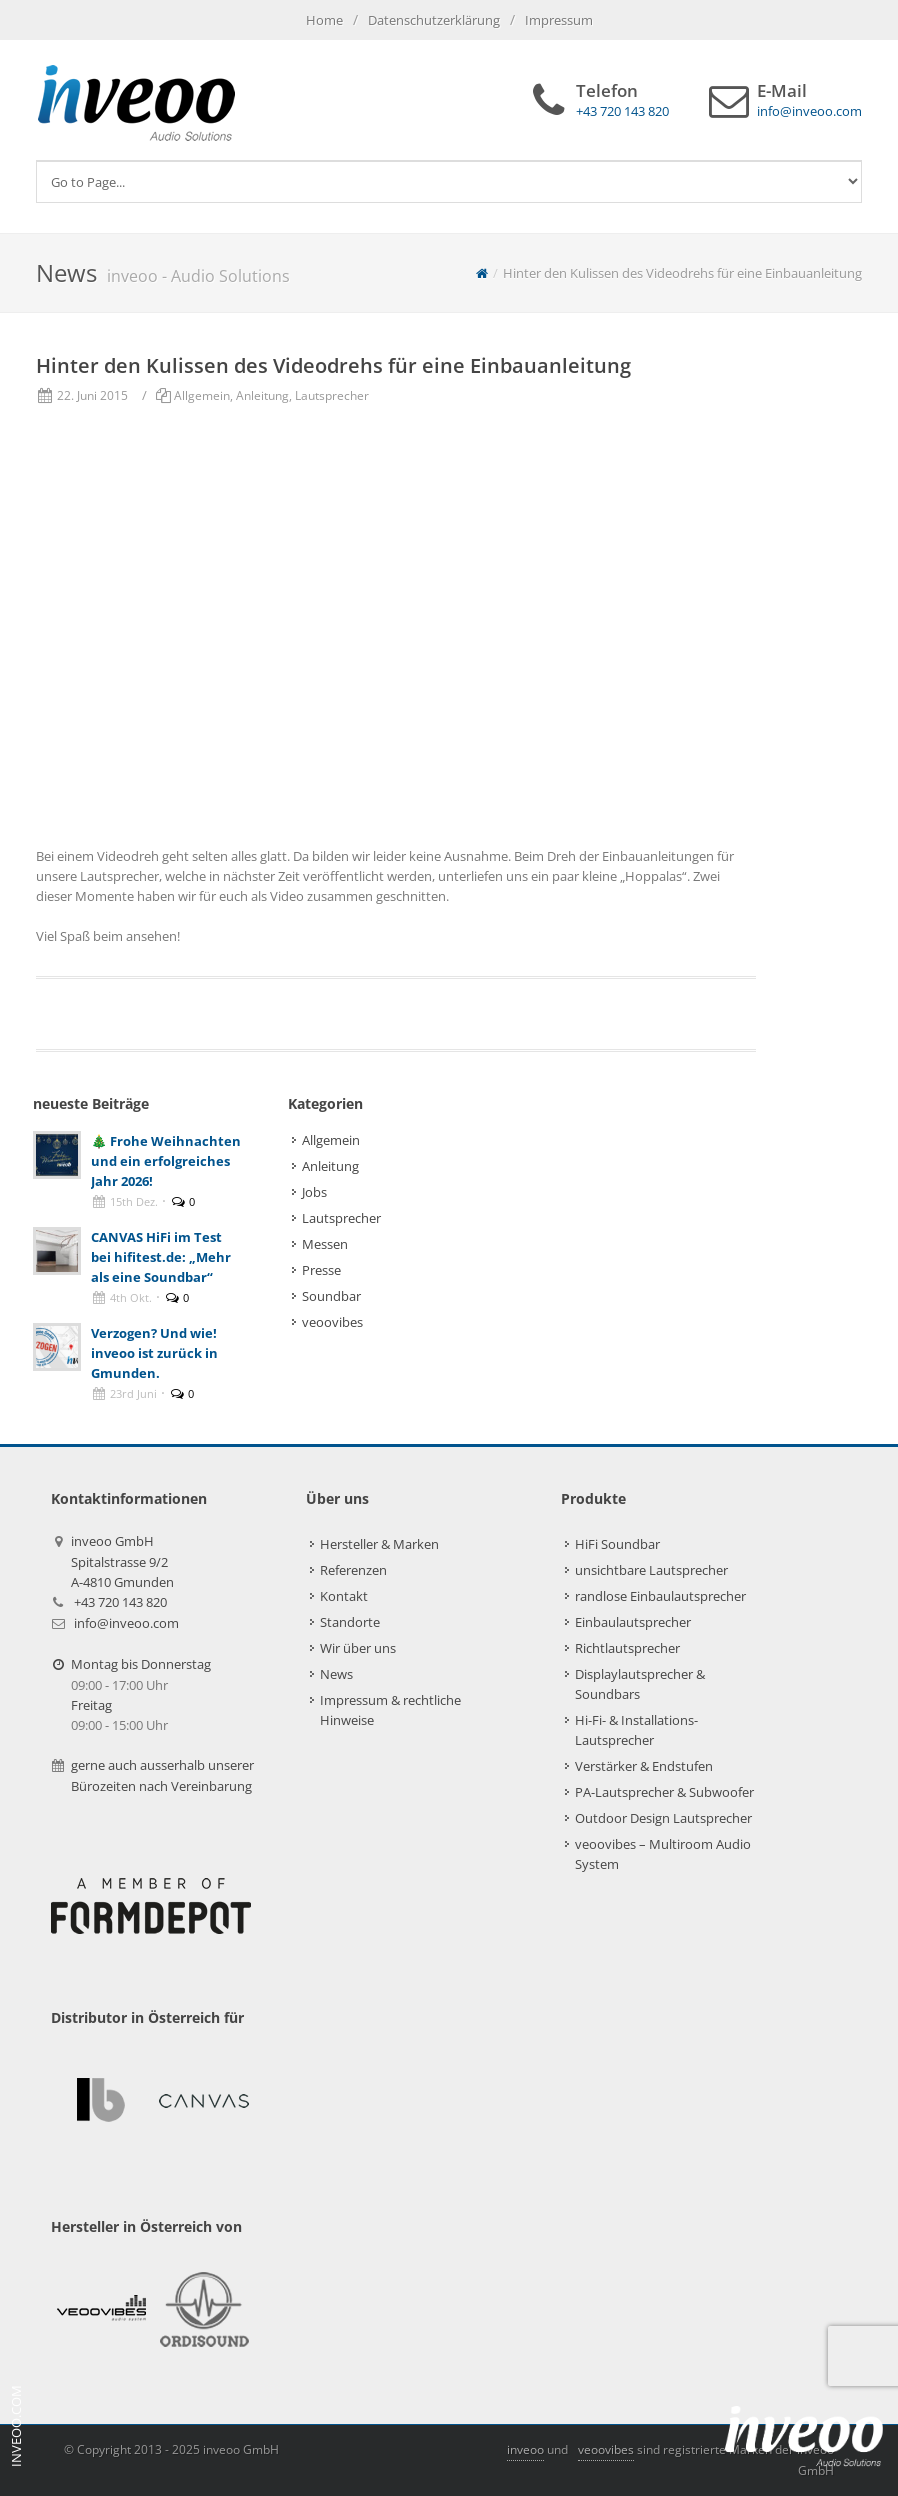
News (336, 1674)
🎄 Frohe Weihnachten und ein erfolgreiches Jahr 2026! (166, 1161)
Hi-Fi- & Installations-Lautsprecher (636, 1730)
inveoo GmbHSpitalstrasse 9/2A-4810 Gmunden (122, 1561)
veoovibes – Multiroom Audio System (663, 1854)
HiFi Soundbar (617, 1544)
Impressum (559, 20)
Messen (325, 1244)
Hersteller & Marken (379, 1544)
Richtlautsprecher (627, 1648)
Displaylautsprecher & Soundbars (640, 1684)
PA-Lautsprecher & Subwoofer (664, 1792)
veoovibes (332, 1322)
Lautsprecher (332, 395)
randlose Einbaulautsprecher (660, 1596)
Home (324, 20)
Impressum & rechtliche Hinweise (390, 1710)
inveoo (525, 2449)
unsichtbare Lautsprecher (651, 1570)
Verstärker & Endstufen (644, 1766)
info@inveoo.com (126, 1623)
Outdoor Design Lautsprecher (663, 1818)
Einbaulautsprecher (633, 1622)
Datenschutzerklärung (434, 20)
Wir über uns (358, 1648)
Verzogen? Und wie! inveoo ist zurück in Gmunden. (154, 1353)
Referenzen (353, 1570)
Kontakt (344, 1596)
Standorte (350, 1622)
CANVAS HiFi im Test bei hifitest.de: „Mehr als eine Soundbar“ (161, 1257)
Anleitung (262, 395)
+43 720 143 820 (120, 1602)
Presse (321, 1270)
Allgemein (202, 395)
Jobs (314, 1192)
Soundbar (331, 1296)
